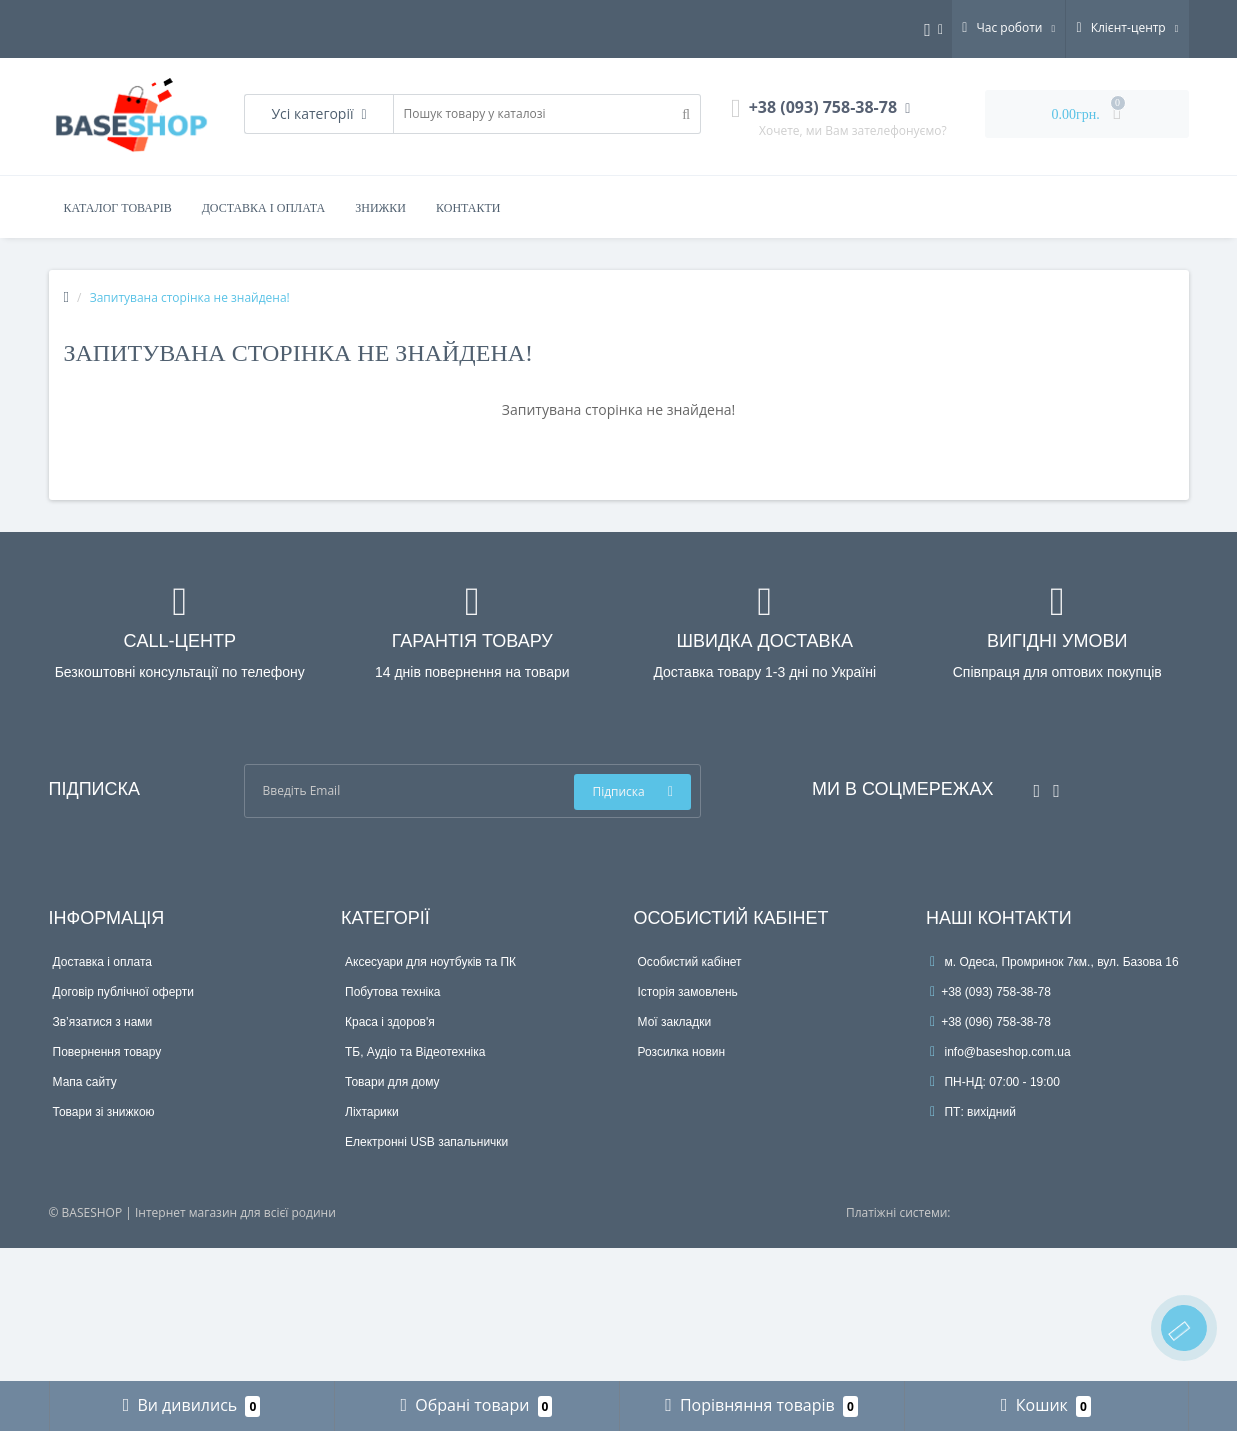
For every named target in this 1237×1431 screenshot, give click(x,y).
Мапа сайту (85, 1082)
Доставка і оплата (264, 208)
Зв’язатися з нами (103, 1022)
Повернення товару (107, 1052)
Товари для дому (392, 1082)
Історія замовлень (688, 992)
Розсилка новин (682, 1052)
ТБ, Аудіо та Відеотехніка (415, 1052)
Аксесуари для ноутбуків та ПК (430, 962)
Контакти (468, 208)
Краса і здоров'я (390, 1022)
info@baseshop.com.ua (1000, 1052)
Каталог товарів (118, 208)
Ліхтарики (372, 1112)
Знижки (380, 208)
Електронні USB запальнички (426, 1142)
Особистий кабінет (690, 962)
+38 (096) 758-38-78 (990, 1022)
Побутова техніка (392, 992)
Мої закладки (675, 1022)
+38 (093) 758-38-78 (990, 992)
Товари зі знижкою (104, 1112)
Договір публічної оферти (123, 992)
